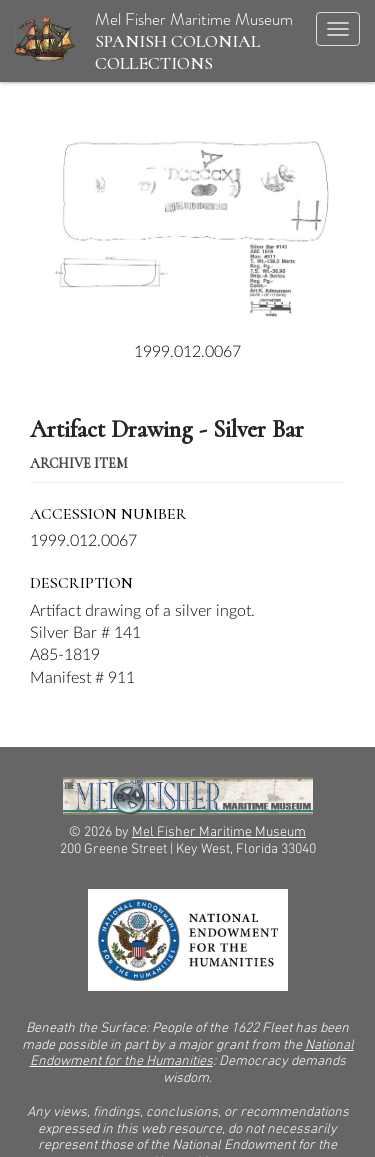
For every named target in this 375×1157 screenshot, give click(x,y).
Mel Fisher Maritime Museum (154, 40)
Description (81, 583)
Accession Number (108, 514)
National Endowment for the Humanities (192, 1054)
